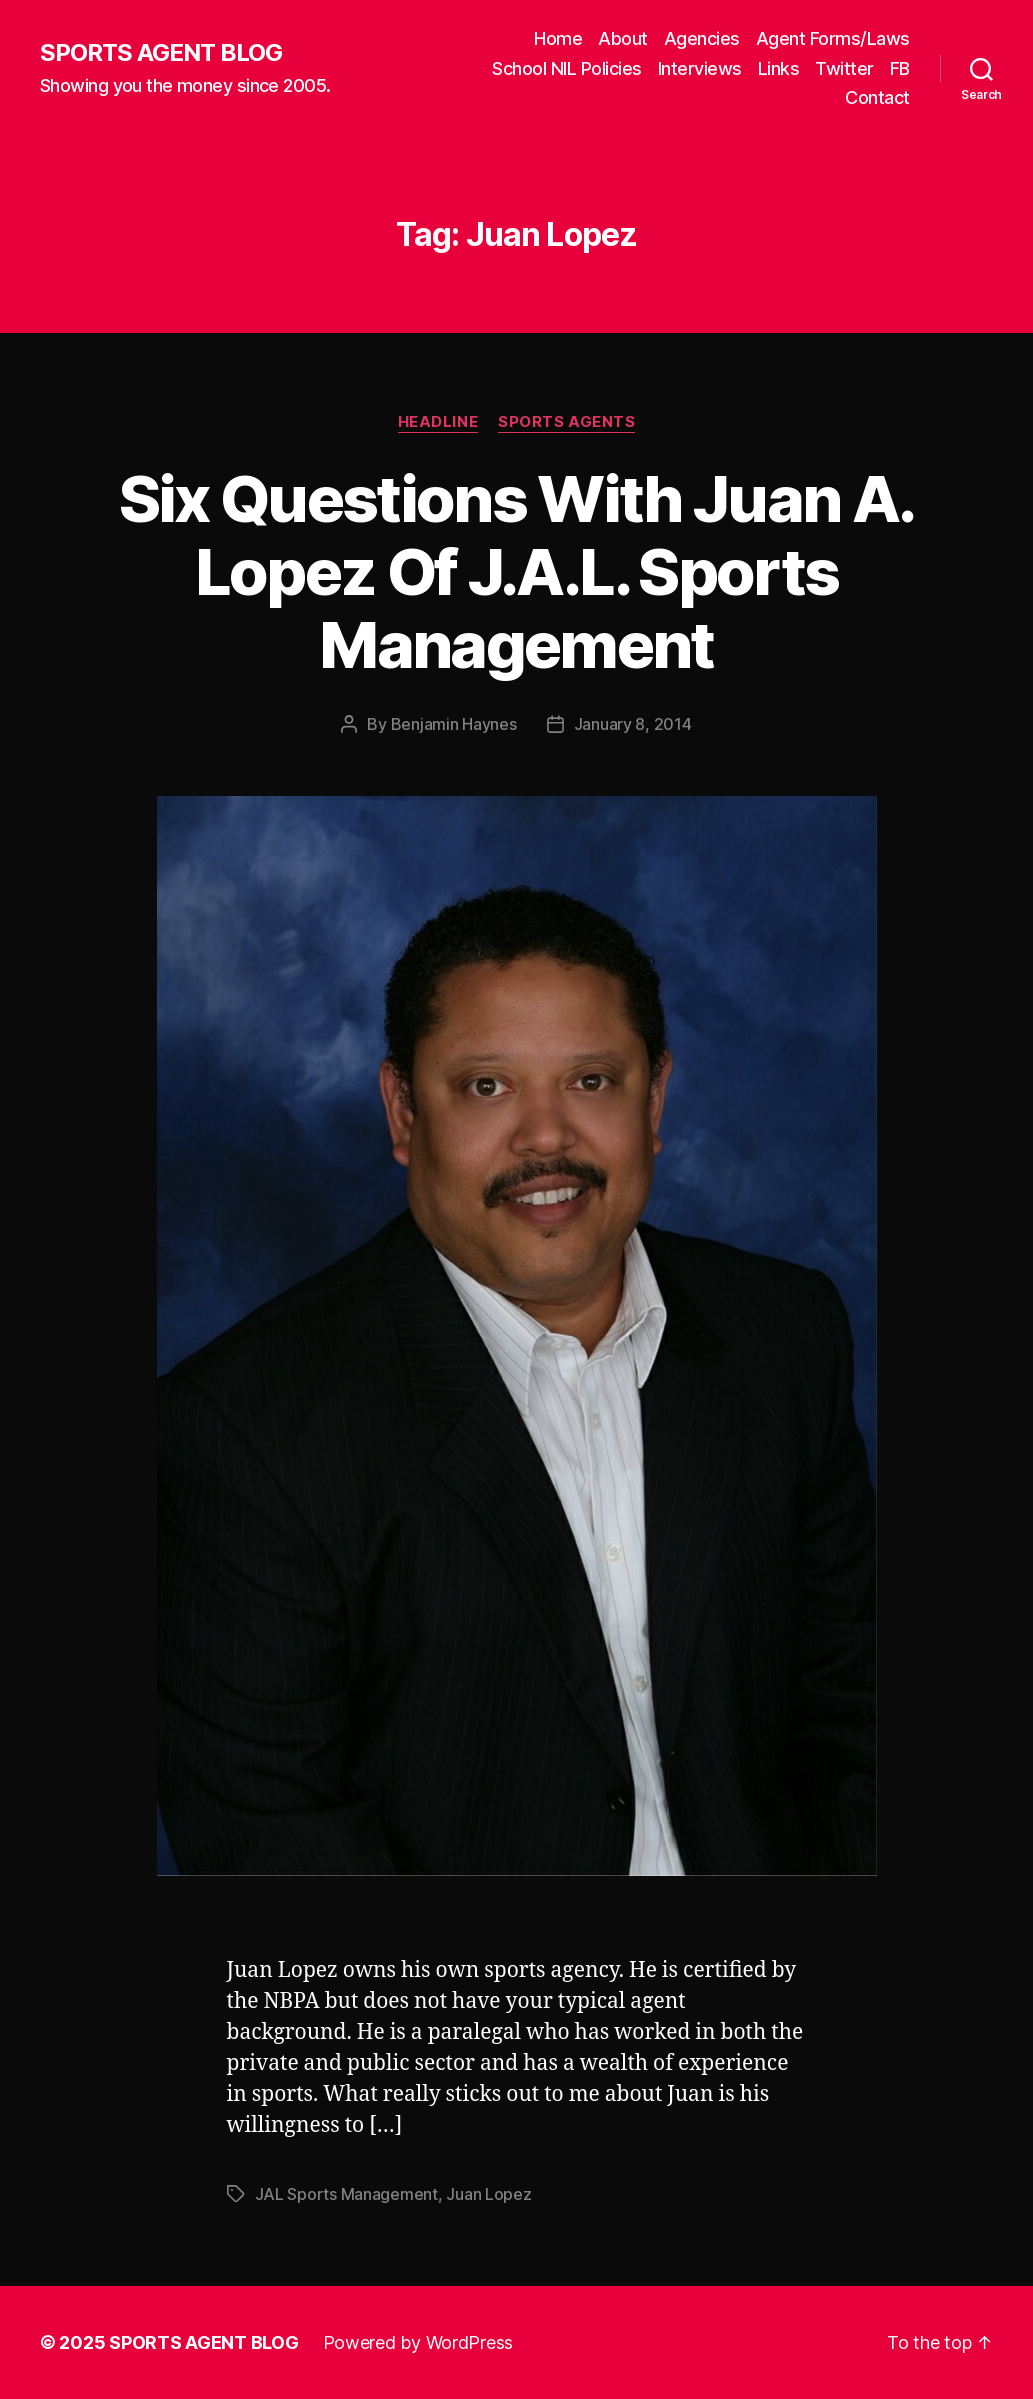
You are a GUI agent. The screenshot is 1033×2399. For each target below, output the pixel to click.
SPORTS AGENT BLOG (161, 53)
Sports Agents (566, 422)
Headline (438, 422)
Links (779, 68)
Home (558, 38)
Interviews (700, 68)
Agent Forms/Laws (833, 38)
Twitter (844, 68)
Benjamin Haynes (454, 724)
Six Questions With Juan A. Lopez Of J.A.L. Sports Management (517, 571)
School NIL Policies (567, 68)
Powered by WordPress (418, 2342)
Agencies (702, 38)
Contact (877, 97)
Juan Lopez (488, 2194)
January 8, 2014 (633, 724)
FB (900, 68)
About (623, 38)
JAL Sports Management (346, 2194)
